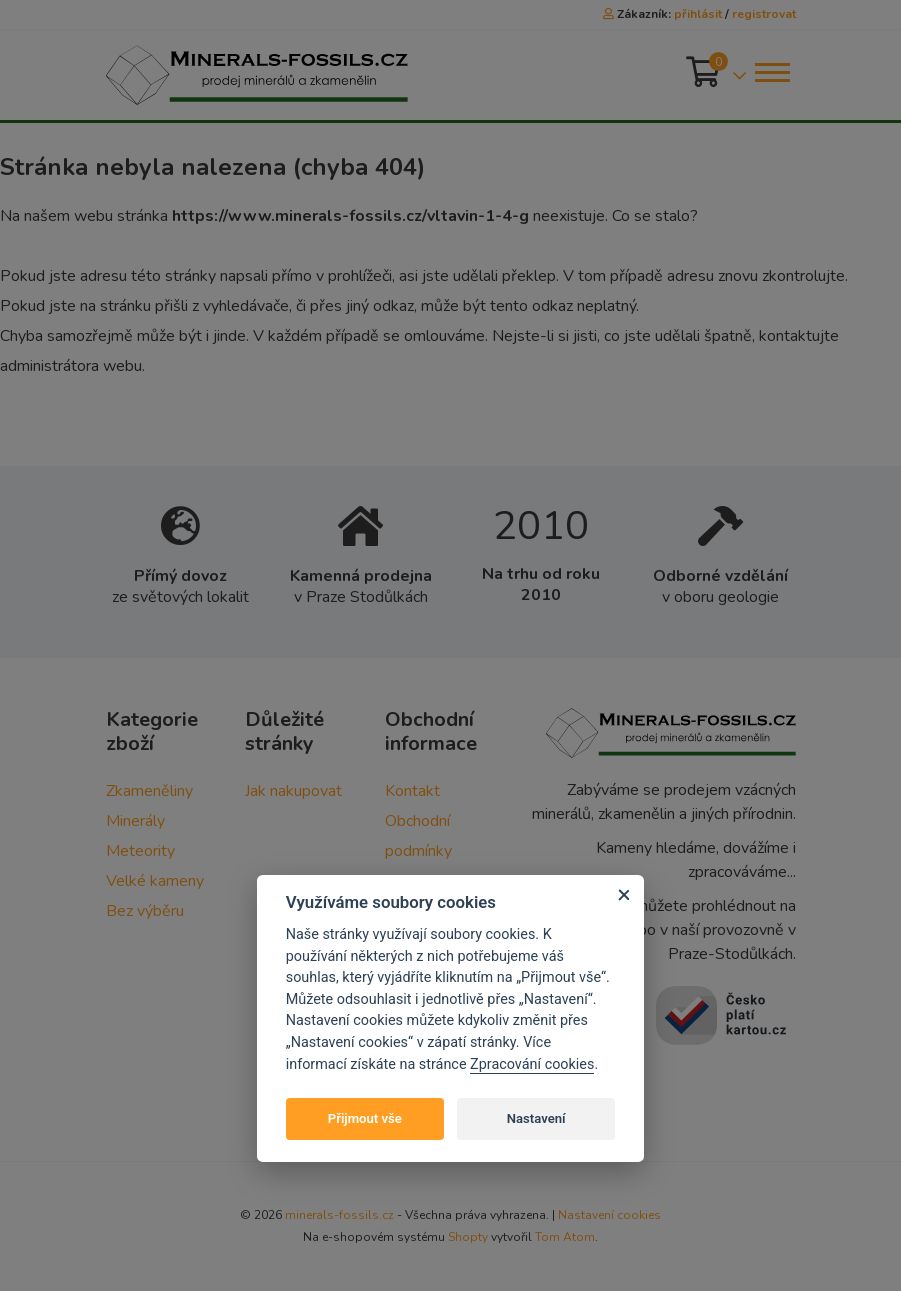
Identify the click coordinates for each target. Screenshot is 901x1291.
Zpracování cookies (532, 1064)
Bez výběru (145, 911)
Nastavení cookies (609, 1215)
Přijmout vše (365, 1118)
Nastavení (536, 1118)
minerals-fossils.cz (339, 1215)
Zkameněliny (149, 791)
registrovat (764, 14)
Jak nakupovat (293, 791)
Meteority (140, 851)
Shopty (468, 1237)
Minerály (135, 821)
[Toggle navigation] (771, 72)
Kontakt (412, 791)
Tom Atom (565, 1237)
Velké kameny (155, 881)
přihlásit (698, 14)
